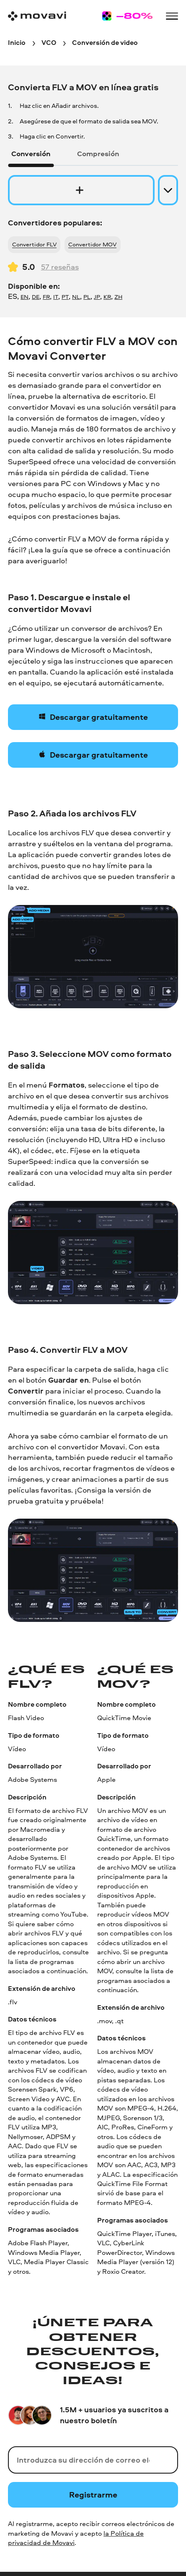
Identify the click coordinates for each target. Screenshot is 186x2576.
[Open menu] (172, 16)
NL (76, 297)
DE (35, 297)
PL (86, 297)
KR (107, 297)
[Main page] (37, 16)
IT (55, 297)
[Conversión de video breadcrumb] (105, 42)
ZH (118, 297)
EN (24, 297)
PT (65, 297)
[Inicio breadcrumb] (17, 42)
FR (46, 297)
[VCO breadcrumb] (48, 42)
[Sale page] (127, 16)
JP (97, 297)
